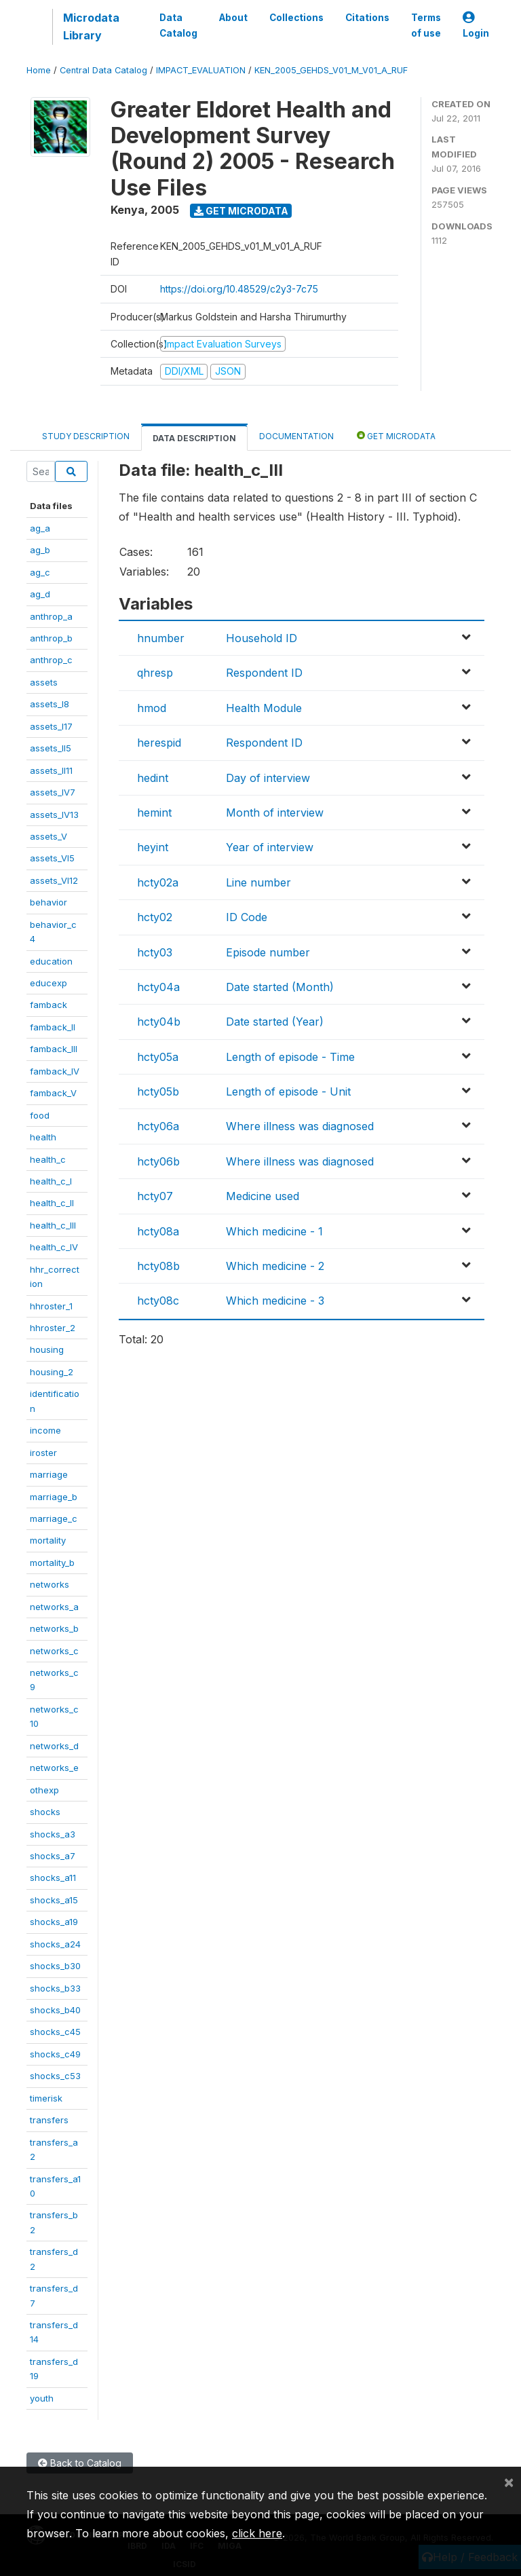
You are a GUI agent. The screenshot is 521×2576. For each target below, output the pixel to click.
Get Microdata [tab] (396, 435)
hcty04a (158, 987)
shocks (45, 1811)
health (43, 1137)
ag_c (40, 572)
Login (476, 25)
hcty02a (157, 882)
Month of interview (275, 812)
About (233, 17)
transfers (49, 2119)
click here (257, 2533)
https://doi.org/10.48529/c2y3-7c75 (239, 289)
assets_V (48, 836)
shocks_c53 (55, 2075)
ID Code (246, 917)
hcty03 (154, 952)
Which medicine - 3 (275, 1300)
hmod (151, 708)
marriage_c (53, 1518)
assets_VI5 (52, 858)
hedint (152, 778)
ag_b (40, 549)
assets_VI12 (54, 880)
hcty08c (158, 1300)
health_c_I (51, 1181)
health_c (48, 1159)
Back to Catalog (79, 2463)
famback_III (53, 1048)
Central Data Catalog (103, 70)
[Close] (508, 2482)
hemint (154, 812)
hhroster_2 (52, 1327)
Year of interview (269, 847)
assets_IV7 (52, 792)
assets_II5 (50, 748)
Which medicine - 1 (274, 1231)
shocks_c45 (55, 2031)
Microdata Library (91, 26)
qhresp (155, 672)
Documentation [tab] (296, 436)
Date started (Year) (275, 1021)
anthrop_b (51, 638)
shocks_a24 (55, 1944)
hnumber (161, 638)
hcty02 (154, 917)
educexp (48, 982)
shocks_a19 (54, 1921)
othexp (44, 1790)
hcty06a (158, 1126)
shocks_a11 (53, 1877)
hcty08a (158, 1231)
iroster (43, 1452)
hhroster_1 (51, 1306)
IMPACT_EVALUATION (201, 70)
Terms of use (426, 25)
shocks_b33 (55, 1988)
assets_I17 (51, 726)
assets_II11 (51, 770)
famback (48, 1004)
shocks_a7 (52, 1855)
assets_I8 (49, 703)
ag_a (40, 528)
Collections (296, 17)
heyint (152, 847)
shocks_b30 (55, 1965)
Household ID (261, 638)
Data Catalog (178, 25)
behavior (48, 902)
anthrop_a (51, 616)
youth (42, 2398)
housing (47, 1349)
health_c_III (53, 1225)
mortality (48, 1540)
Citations (367, 17)
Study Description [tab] (86, 436)
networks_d (54, 1745)
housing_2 (51, 1371)
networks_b (54, 1628)
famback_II (52, 1027)
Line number (258, 882)
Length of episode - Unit (288, 1091)
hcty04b (158, 1021)
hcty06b (158, 1161)
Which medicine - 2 (275, 1266)
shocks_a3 (52, 1834)
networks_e (54, 1767)
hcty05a (157, 1057)
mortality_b (52, 1562)
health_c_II (52, 1202)
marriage (49, 1474)
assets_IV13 (54, 814)
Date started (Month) (280, 987)
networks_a (54, 1606)
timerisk (46, 2098)
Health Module (264, 708)
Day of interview (268, 778)
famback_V (53, 1092)
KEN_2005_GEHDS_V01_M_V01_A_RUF (331, 70)
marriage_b (53, 1496)
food (40, 1115)
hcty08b (158, 1266)
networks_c (54, 1650)
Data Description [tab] (194, 438)
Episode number (268, 952)
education (51, 961)
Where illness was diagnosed (300, 1126)
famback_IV (54, 1071)
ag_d (40, 594)
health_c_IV (54, 1247)
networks (49, 1584)
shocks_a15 (54, 1899)
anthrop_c (51, 659)
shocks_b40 (55, 2009)
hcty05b (158, 1091)
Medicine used (262, 1196)
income (45, 1430)
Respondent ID (264, 672)
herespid (159, 742)
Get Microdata (241, 211)
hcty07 (155, 1196)
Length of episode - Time (290, 1057)
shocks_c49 (55, 2054)
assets (44, 682)
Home (38, 70)
